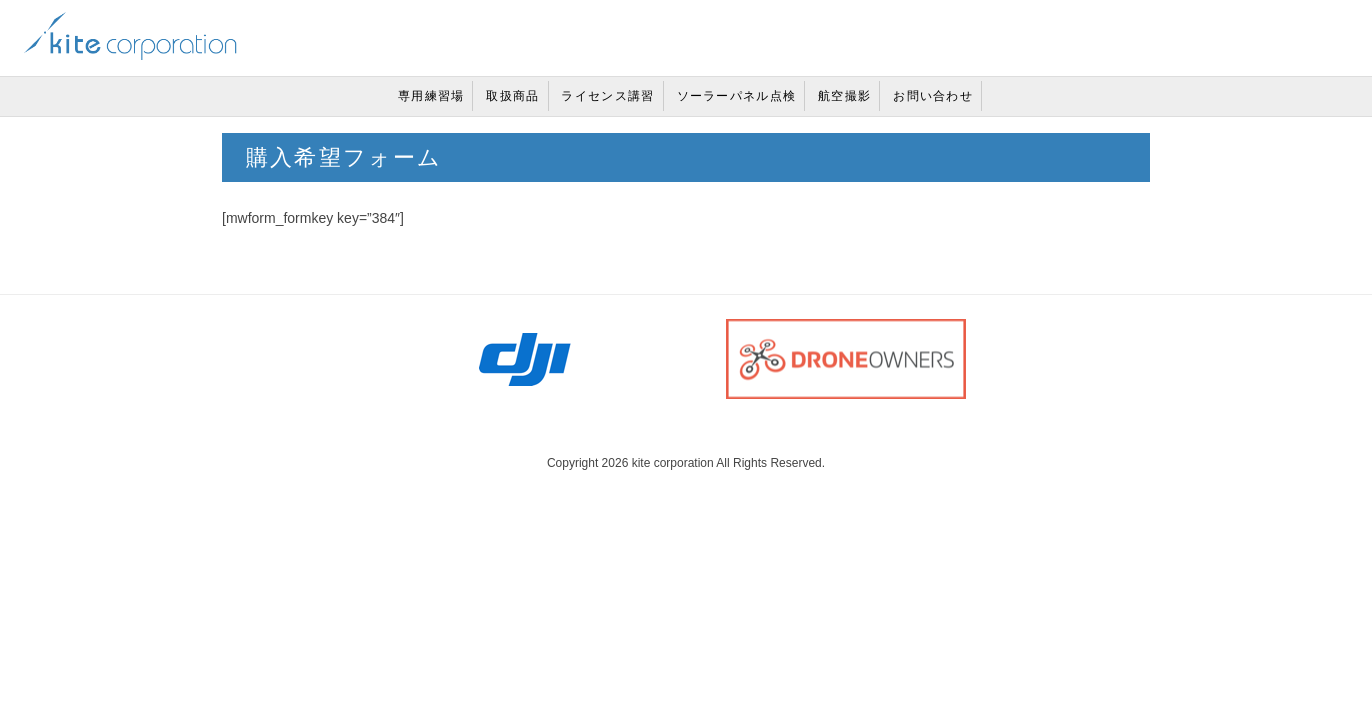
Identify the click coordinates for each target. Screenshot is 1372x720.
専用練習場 (431, 96)
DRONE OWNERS (846, 359)
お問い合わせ (933, 96)
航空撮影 (844, 96)
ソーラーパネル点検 (737, 96)
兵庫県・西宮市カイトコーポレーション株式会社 (131, 36)
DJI (526, 359)
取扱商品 (512, 96)
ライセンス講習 (607, 96)
